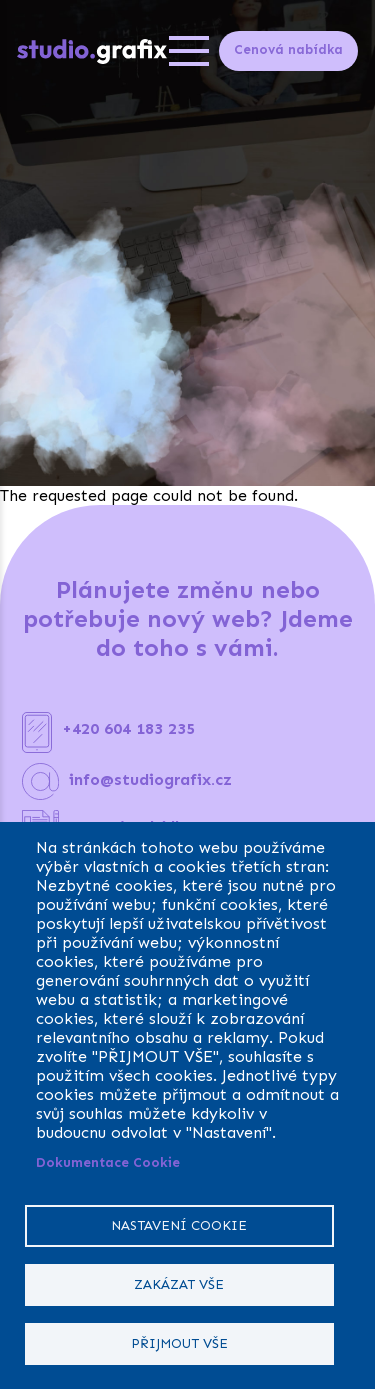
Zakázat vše (179, 1284)
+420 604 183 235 (128, 728)
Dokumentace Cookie (108, 1162)
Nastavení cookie (179, 1225)
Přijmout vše (179, 1343)
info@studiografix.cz (150, 779)
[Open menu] (189, 51)
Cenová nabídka (288, 49)
